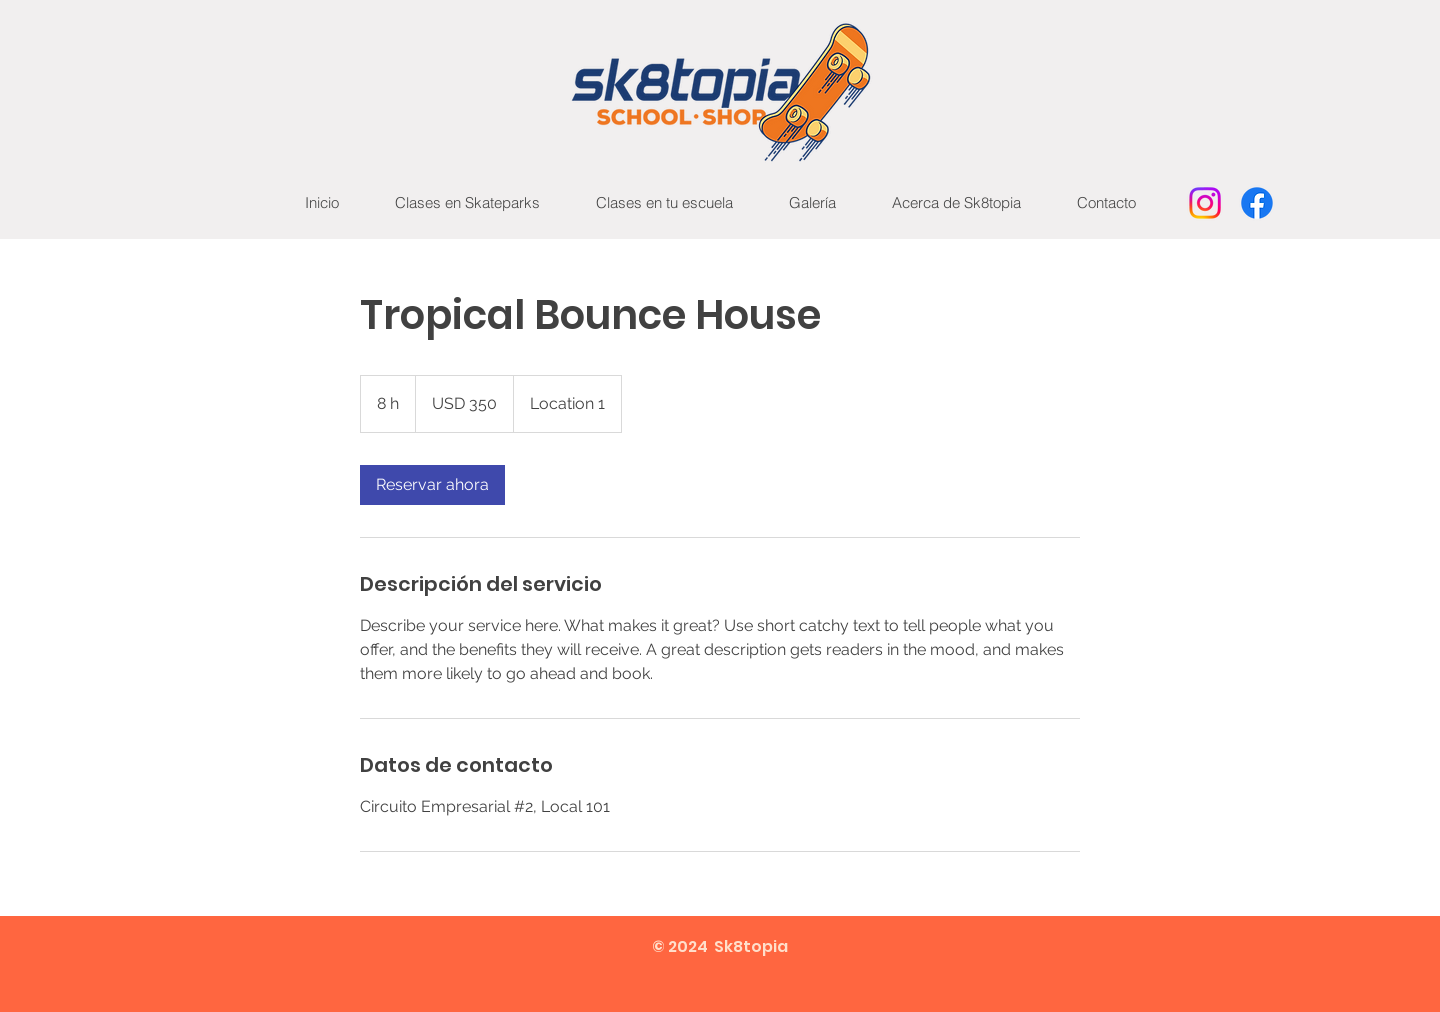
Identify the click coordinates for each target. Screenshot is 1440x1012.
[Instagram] (1205, 203)
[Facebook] (1257, 203)
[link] (432, 485)
